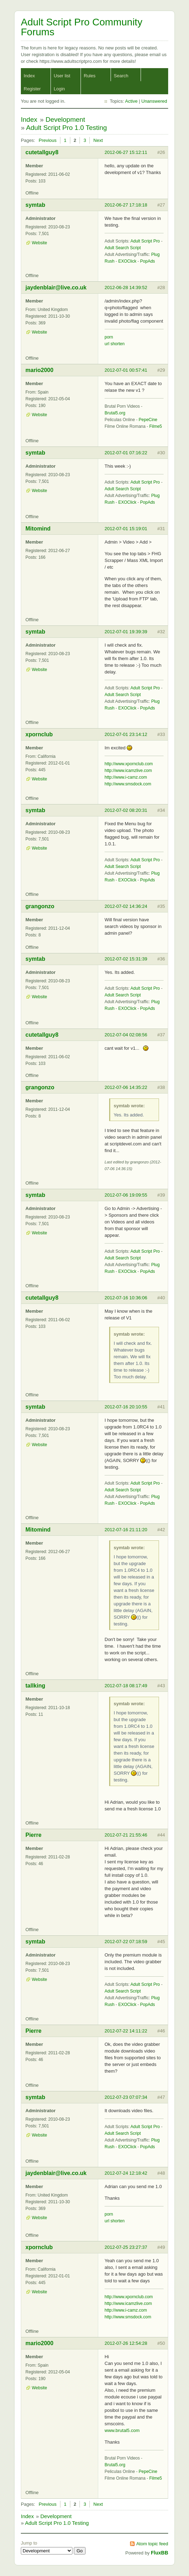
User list (62, 75)
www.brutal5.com (122, 2430)
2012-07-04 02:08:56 (126, 1034)
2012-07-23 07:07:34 (126, 2097)
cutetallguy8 (41, 152)
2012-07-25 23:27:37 (126, 2247)
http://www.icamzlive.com (128, 770)
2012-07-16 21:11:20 (126, 1529)
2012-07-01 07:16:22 (126, 452)
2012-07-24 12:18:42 (126, 2173)
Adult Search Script (123, 247)
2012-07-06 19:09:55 (126, 1195)
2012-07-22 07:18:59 (126, 1941)
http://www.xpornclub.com (129, 763)
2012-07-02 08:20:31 (126, 810)
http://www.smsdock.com (128, 783)
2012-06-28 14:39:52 (126, 287)
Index (29, 75)
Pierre (33, 1835)
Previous (48, 140)
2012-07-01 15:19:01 (126, 528)
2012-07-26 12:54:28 (126, 2343)
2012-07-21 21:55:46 (126, 1835)
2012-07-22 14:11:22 (126, 2030)
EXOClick (127, 261)
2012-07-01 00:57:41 (126, 370)
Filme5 (155, 426)
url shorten (115, 343)
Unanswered (154, 101)
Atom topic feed (152, 2543)
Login (59, 88)
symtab (35, 205)
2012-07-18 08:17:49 (126, 1685)
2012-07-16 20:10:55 (126, 1406)
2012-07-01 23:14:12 (126, 734)
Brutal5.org (115, 413)
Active (131, 101)
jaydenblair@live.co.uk (56, 287)
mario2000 (39, 370)
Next (98, 140)
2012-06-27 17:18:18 (126, 205)
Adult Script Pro (145, 241)
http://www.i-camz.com (126, 777)
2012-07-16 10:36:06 (126, 1297)
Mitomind (38, 529)
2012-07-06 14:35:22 (126, 1087)
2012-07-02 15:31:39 (126, 958)
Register (32, 88)
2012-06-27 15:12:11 (126, 152)
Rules (89, 75)
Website (39, 242)
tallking (35, 1686)
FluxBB (159, 2553)
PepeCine (148, 419)
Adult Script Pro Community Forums (81, 27)
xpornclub (39, 734)
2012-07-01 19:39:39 (126, 631)
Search (121, 75)
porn (109, 337)
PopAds (147, 261)
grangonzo (39, 906)
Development (65, 119)
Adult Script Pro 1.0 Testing (66, 127)
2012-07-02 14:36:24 (126, 906)
